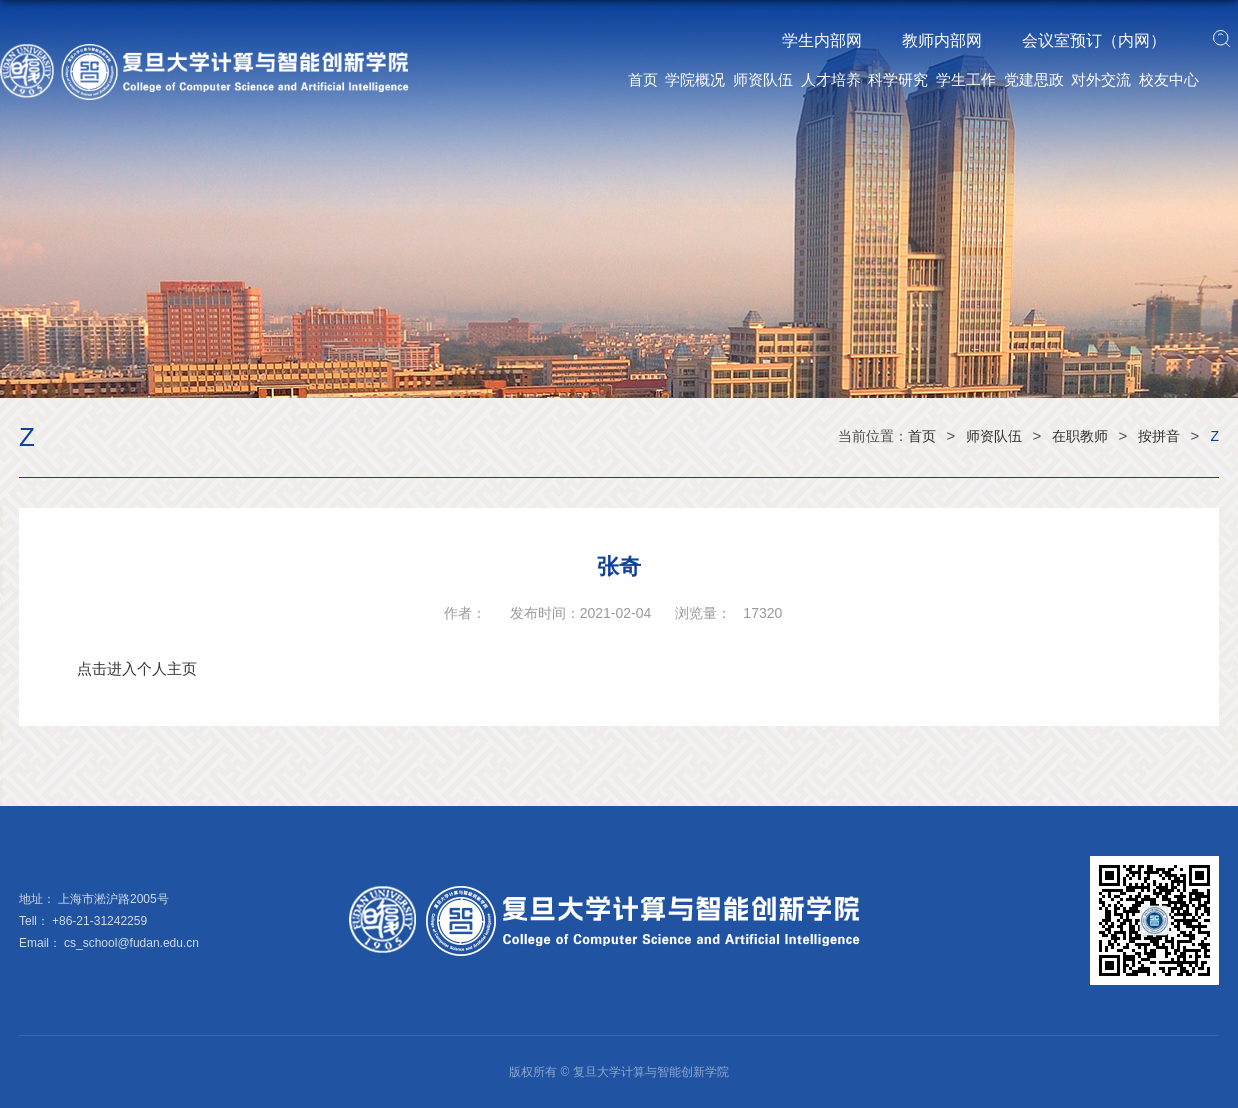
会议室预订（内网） (1094, 40)
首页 (643, 79)
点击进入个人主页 (137, 668)
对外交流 (1101, 79)
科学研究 (898, 79)
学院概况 (695, 79)
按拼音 (1159, 436)
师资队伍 (763, 79)
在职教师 (1080, 436)
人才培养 (831, 79)
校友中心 (1169, 79)
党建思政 (1034, 79)
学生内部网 (822, 40)
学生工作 (966, 79)
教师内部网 (942, 40)
